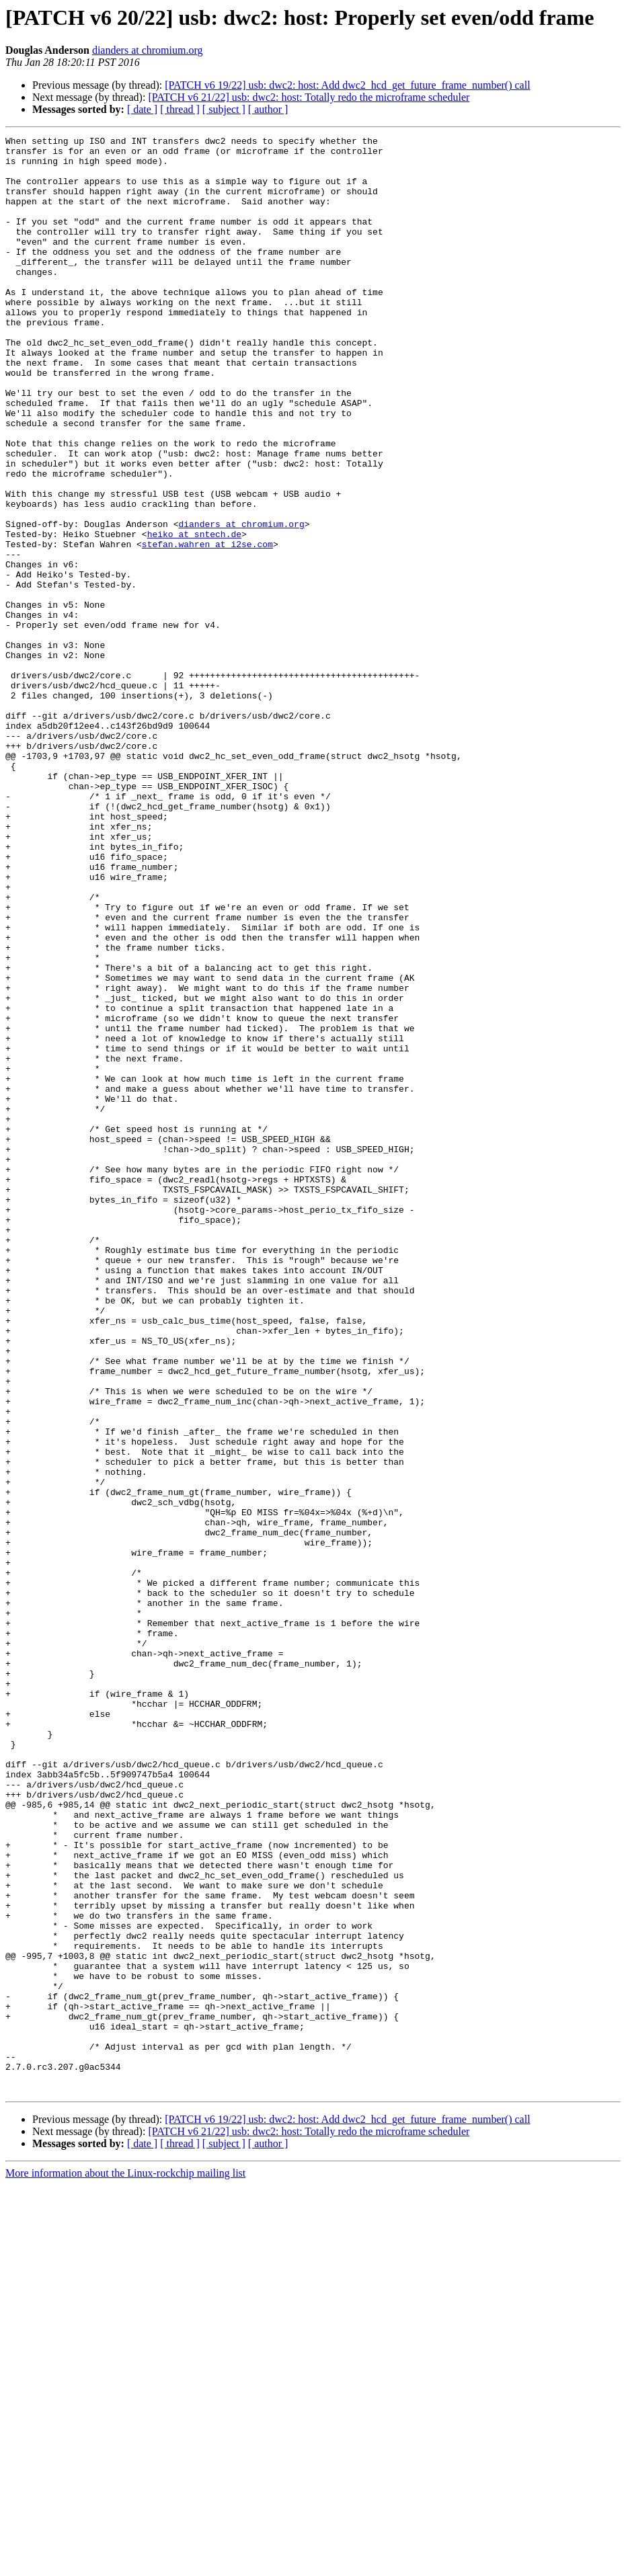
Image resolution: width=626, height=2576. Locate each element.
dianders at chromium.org (147, 50)
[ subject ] (223, 109)
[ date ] (142, 109)
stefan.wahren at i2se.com (207, 626)
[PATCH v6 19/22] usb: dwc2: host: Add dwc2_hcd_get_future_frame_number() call (347, 85)
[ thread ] (180, 109)
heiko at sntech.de (194, 614)
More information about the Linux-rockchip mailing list (125, 2564)
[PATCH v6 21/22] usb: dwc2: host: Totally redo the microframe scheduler (308, 97)
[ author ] (268, 109)
